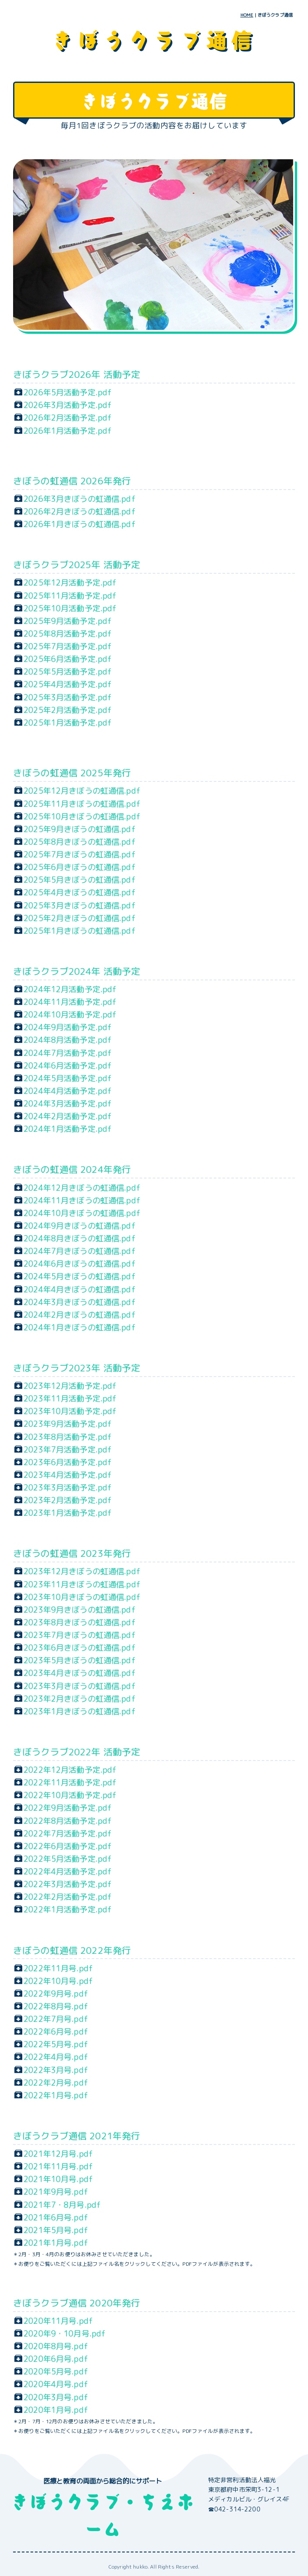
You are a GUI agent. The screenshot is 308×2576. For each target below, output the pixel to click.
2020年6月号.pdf (56, 2358)
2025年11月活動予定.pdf (70, 595)
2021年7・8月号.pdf (62, 2204)
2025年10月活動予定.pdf (70, 608)
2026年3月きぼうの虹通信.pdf (80, 498)
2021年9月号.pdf (56, 2191)
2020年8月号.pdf (56, 2346)
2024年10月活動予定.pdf (70, 1014)
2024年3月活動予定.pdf (68, 1103)
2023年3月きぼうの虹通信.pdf (80, 1686)
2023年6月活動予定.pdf (68, 1462)
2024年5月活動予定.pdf (68, 1078)
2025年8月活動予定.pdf (68, 633)
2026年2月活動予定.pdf (68, 417)
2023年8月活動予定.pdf (68, 1436)
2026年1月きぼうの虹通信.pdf (80, 524)
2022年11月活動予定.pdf (70, 1782)
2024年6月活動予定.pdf (68, 1065)
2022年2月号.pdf (56, 2082)
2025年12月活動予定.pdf (70, 582)
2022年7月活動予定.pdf (68, 1833)
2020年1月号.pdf (56, 2409)
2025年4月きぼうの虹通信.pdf (80, 892)
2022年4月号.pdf (56, 2056)
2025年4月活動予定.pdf (68, 684)
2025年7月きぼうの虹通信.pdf (80, 854)
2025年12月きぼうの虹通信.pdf (82, 790)
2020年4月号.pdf (56, 2384)
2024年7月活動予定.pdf (68, 1052)
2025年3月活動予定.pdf (68, 697)
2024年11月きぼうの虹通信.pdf (82, 1200)
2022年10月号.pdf (58, 1981)
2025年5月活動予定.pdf (68, 671)
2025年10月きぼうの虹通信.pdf (82, 816)
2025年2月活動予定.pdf (68, 710)
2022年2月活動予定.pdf (68, 1896)
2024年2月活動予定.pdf (68, 1116)
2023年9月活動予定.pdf (68, 1423)
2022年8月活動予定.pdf (68, 1820)
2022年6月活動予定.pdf (68, 1846)
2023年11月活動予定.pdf (70, 1398)
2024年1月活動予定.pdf (68, 1128)
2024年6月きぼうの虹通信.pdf (80, 1263)
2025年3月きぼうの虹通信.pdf (80, 905)
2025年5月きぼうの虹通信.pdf (80, 879)
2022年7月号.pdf (56, 2018)
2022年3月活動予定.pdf (68, 1884)
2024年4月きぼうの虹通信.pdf (80, 1289)
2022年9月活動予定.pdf (68, 1807)
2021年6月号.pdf (56, 2217)
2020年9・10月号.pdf (65, 2333)
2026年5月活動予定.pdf (68, 392)
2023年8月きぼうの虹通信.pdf (80, 1622)
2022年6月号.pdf (56, 2031)
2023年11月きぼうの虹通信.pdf (82, 1584)
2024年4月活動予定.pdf (68, 1090)
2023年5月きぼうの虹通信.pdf (80, 1660)
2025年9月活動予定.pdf (68, 621)
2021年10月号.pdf (58, 2179)
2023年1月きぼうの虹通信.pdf (80, 1711)
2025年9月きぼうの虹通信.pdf (80, 829)
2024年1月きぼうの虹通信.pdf (80, 1327)
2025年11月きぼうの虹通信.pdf (82, 803)
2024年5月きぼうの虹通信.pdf (80, 1276)
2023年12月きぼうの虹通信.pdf (82, 1571)
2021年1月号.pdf (56, 2242)
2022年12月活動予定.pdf (70, 1769)
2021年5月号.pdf (56, 2230)
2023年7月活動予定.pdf (68, 1449)
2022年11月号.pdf (58, 1968)
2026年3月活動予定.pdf (68, 405)
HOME (246, 15)
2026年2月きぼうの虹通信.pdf (80, 511)
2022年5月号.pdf (56, 2044)
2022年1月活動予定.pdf (68, 1909)
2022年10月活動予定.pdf (70, 1795)
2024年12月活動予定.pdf (70, 989)
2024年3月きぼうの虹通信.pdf (80, 1302)
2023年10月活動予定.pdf (70, 1411)
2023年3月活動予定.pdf (68, 1487)
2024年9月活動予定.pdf (68, 1027)
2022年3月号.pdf (56, 2070)
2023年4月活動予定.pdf (68, 1474)
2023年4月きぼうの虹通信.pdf (80, 1673)
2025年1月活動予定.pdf (68, 722)
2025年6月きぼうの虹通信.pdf (80, 867)
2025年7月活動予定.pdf (68, 646)
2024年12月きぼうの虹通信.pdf (82, 1187)
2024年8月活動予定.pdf (68, 1039)
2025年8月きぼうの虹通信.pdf (80, 841)
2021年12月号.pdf (58, 2153)
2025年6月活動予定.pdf (68, 659)
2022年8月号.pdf (56, 2006)
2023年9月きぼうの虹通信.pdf (80, 1609)
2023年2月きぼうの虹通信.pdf (80, 1698)
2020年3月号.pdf (56, 2397)
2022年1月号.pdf (56, 2095)
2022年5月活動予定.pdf (68, 1858)
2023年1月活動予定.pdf (68, 1512)
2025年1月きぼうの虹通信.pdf (80, 930)
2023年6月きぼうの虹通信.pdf (80, 1647)
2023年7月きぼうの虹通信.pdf (80, 1635)
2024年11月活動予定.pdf (70, 1001)
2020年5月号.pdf (56, 2371)
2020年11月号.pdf (58, 2320)
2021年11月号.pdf (58, 2166)
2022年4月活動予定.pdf (68, 1871)
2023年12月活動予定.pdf (70, 1385)
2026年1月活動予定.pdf (68, 430)
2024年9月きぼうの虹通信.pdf (80, 1225)
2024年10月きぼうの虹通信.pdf (82, 1213)
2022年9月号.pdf (56, 1993)
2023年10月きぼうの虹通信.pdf (82, 1597)
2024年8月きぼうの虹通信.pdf (80, 1238)
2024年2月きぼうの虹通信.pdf (80, 1314)
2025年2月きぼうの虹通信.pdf (80, 918)
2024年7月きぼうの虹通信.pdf (80, 1251)
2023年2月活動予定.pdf (68, 1500)
